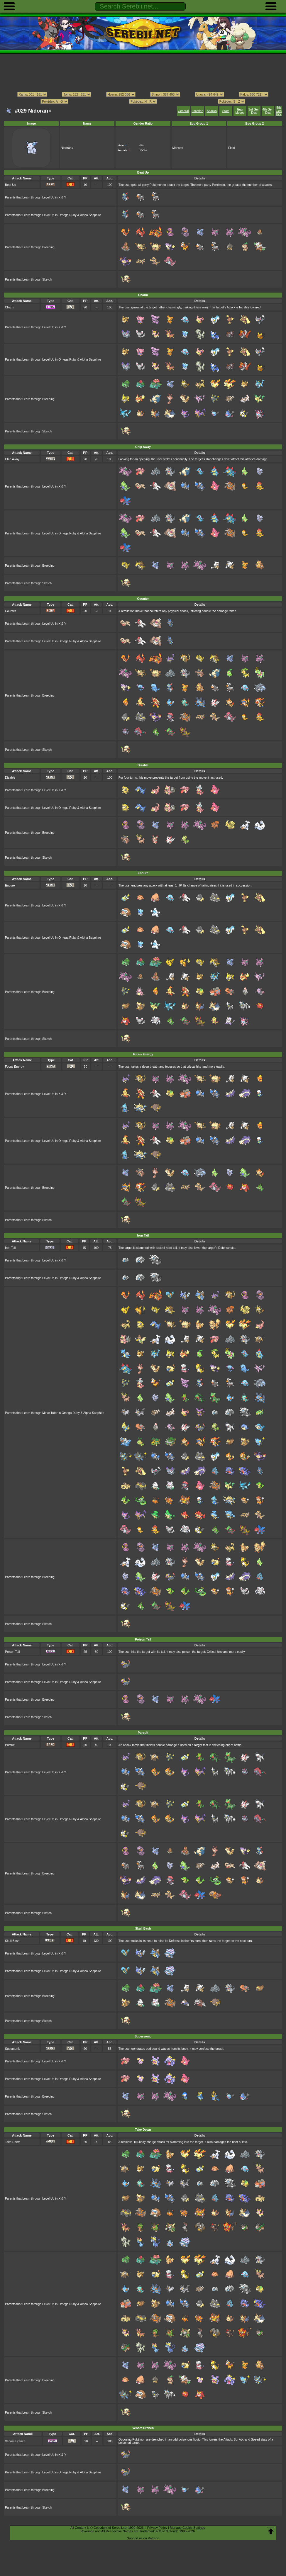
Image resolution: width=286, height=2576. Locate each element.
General (183, 111)
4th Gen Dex (268, 111)
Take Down (12, 2142)
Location (197, 111)
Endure (10, 885)
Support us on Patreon (143, 2538)
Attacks (212, 111)
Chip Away (12, 459)
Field (231, 148)
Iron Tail (10, 1247)
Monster (178, 148)
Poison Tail (12, 1651)
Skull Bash (12, 1940)
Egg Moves (239, 111)
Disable (10, 777)
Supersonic (12, 2048)
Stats (225, 111)
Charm (9, 307)
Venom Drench (15, 2441)
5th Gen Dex (279, 111)
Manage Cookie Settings (187, 2527)
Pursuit (10, 1745)
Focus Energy (14, 1066)
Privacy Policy (157, 2527)
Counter (10, 611)
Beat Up (10, 184)
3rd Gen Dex (254, 111)
